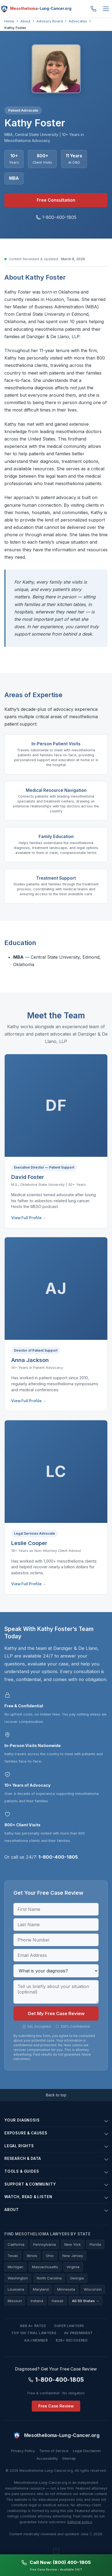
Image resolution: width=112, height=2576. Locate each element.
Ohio (50, 2255)
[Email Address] (56, 1955)
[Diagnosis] (56, 1970)
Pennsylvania (44, 2244)
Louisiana (16, 2289)
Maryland (41, 2289)
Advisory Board (49, 21)
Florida (95, 2244)
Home (9, 21)
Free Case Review (56, 2406)
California (16, 2244)
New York (72, 2244)
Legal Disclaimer (87, 2450)
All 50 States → (85, 2301)
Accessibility (47, 2458)
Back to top (56, 2095)
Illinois (32, 2255)
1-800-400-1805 (93, 9)
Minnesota (66, 2289)
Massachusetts (45, 2267)
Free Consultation (56, 200)
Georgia (77, 2278)
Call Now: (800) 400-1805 (56, 2562)
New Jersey (72, 2255)
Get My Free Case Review (56, 2013)
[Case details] (56, 1992)
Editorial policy (79, 2522)
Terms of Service (53, 2450)
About (25, 21)
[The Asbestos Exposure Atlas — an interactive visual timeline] (56, 2551)
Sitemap (69, 2458)
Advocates (78, 21)
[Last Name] (56, 1924)
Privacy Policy (23, 2450)
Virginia (73, 2267)
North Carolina (49, 2278)
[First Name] (56, 1909)
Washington (18, 2278)
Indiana (37, 2301)
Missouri (15, 2301)
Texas (13, 2255)
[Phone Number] (56, 1940)
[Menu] (106, 9)
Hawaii (57, 2301)
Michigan (15, 2267)
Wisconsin (93, 2289)
